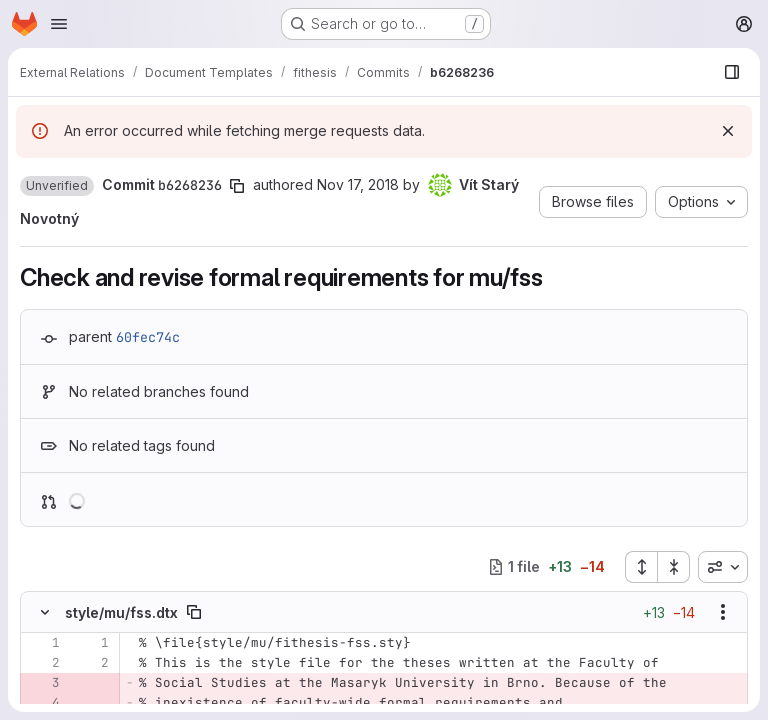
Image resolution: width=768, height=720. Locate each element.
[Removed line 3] (43, 683)
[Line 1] (43, 643)
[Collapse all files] (674, 567)
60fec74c (148, 337)
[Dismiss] (728, 131)
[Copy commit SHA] (237, 186)
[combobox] (723, 567)
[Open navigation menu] (59, 24)
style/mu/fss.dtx (121, 612)
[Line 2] (43, 663)
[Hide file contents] (45, 612)
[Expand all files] (641, 567)
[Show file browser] (732, 72)
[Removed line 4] (43, 703)
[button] (57, 186)
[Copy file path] (194, 612)
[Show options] (723, 612)
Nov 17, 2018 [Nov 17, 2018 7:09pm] (358, 184)
